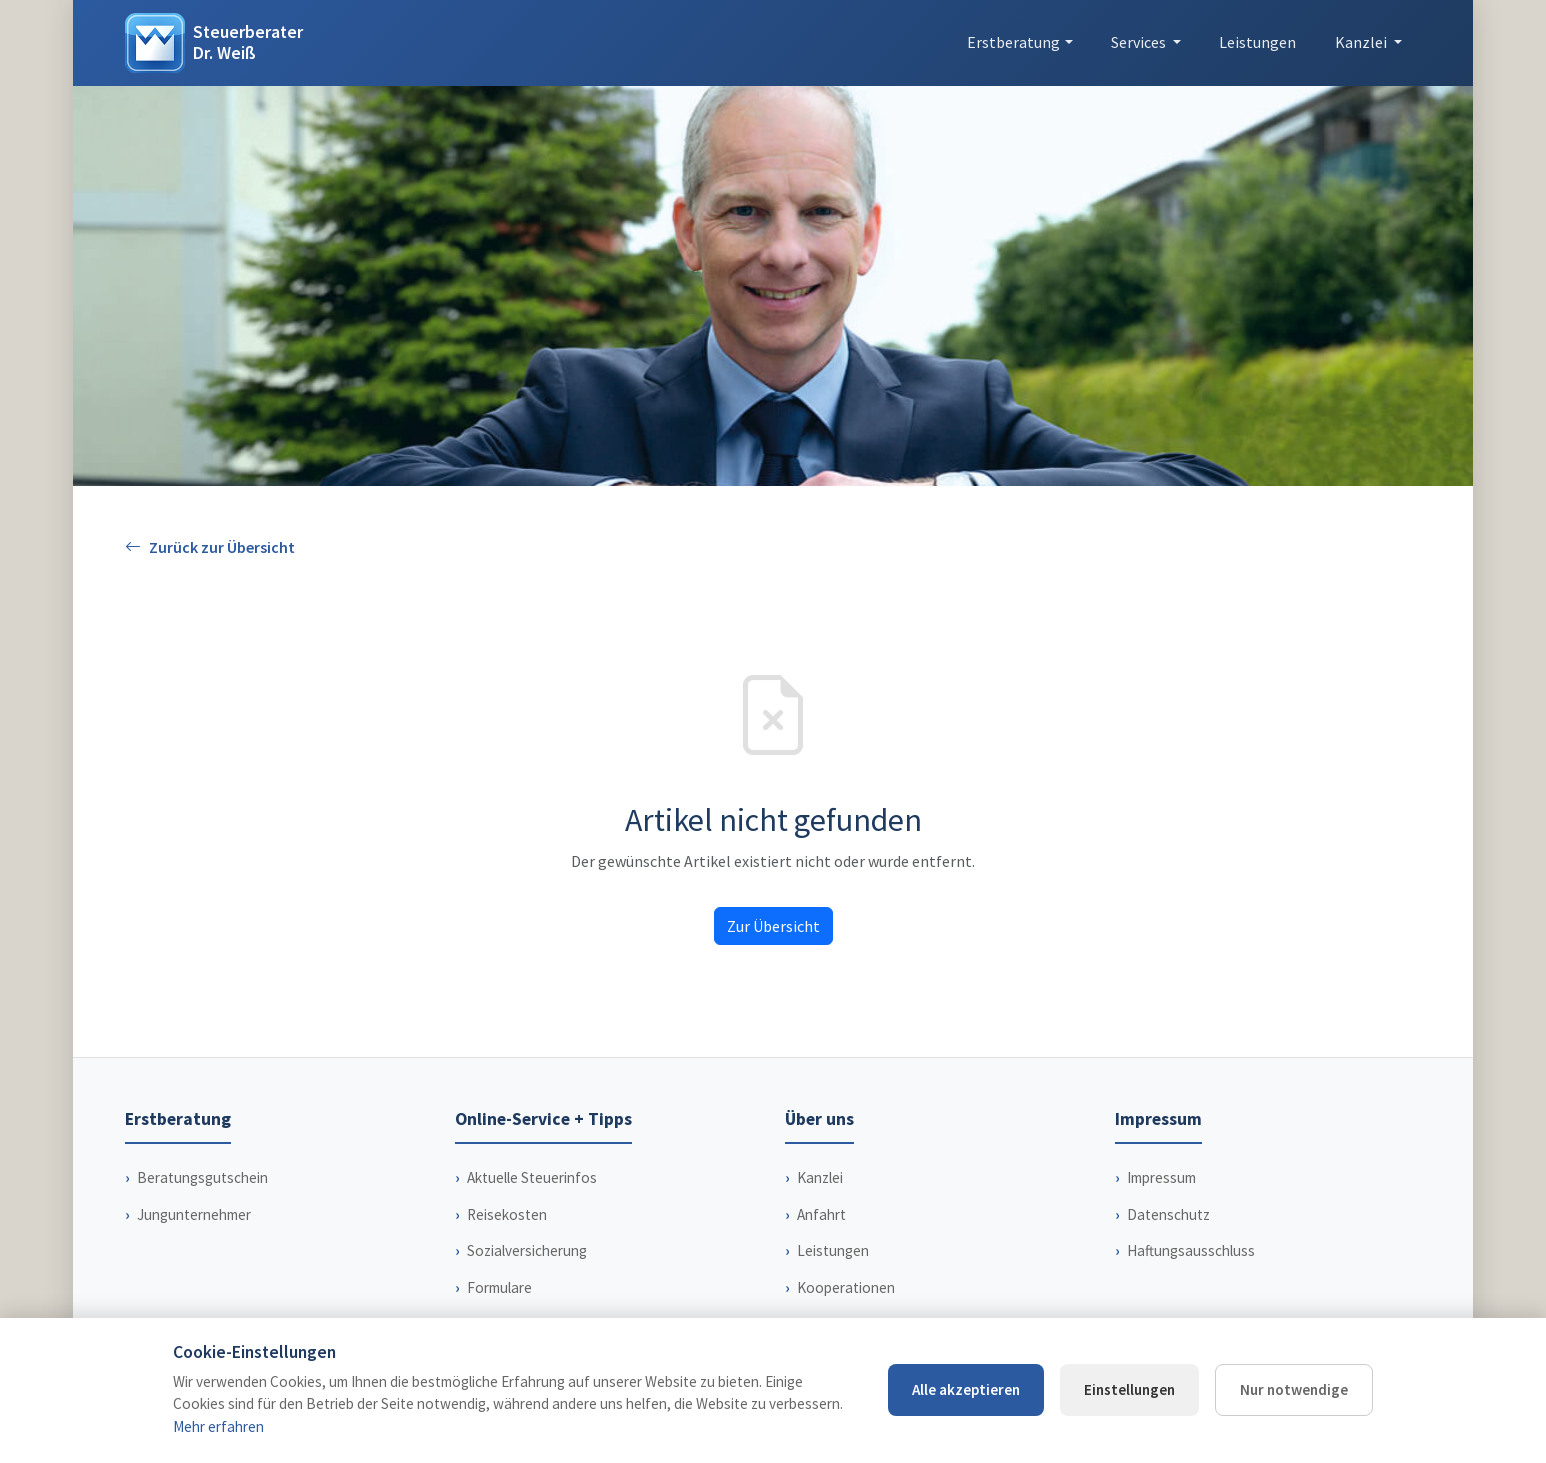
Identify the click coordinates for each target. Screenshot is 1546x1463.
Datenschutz (1168, 1214)
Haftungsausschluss (1191, 1250)
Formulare (499, 1287)
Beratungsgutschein (202, 1177)
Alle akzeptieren (966, 1389)
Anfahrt (821, 1214)
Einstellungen (1129, 1389)
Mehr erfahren (218, 1426)
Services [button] (1140, 42)
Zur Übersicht (773, 926)
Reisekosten (507, 1214)
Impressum (1161, 1177)
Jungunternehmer (194, 1214)
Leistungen (1257, 42)
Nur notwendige (1294, 1389)
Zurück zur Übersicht (210, 547)
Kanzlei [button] (1362, 42)
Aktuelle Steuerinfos (532, 1177)
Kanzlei (820, 1177)
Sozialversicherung (527, 1250)
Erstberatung (1013, 42)
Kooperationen (846, 1287)
